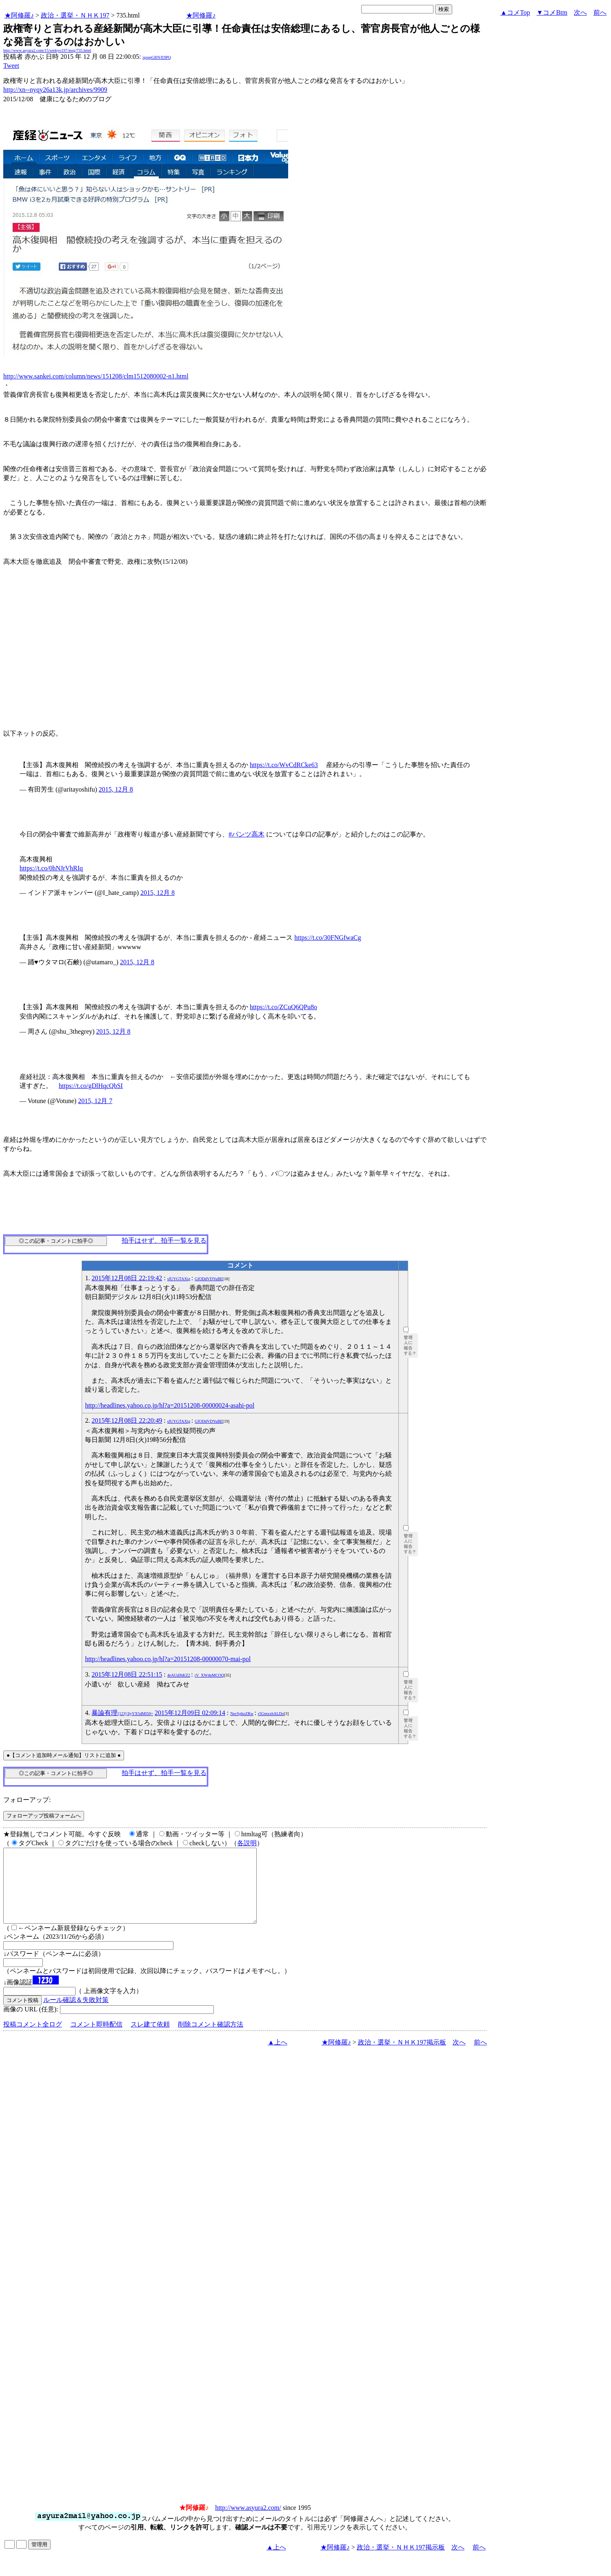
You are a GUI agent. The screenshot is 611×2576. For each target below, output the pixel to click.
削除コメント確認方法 (210, 2038)
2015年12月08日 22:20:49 (126, 1420)
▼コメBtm (552, 12)
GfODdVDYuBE (208, 1279)
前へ (600, 12)
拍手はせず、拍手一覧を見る (164, 1240)
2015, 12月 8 (116, 789)
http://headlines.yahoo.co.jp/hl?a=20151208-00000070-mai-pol (168, 1658)
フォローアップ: (27, 1799)
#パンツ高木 (246, 834)
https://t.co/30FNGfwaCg (327, 937)
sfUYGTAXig (178, 1279)
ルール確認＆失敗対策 (76, 2014)
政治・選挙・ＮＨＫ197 (75, 15)
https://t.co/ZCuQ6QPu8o (283, 1006)
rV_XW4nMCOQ (209, 1675)
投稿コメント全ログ (32, 2038)
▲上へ (277, 2056)
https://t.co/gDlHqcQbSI (91, 1085)
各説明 (247, 1843)
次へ (580, 12)
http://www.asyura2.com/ (248, 2522)
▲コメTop (515, 12)
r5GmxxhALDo (271, 1713)
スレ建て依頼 (150, 2038)
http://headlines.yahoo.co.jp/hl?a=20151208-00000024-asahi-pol (169, 1405)
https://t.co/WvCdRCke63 (284, 764)
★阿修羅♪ (19, 15)
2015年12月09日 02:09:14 (190, 1712)
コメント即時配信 (96, 2038)
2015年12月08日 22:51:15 (126, 1674)
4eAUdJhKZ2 (178, 1675)
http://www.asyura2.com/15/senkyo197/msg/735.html (47, 50)
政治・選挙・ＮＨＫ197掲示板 (402, 2056)
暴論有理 (122, 1712)
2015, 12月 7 (95, 1100)
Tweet (11, 65)
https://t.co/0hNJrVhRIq (51, 868)
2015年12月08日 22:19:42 (126, 1278)
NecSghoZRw (241, 1713)
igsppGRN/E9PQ (156, 57)
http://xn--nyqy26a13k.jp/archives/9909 (55, 89)
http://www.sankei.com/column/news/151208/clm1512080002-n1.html (96, 376)
